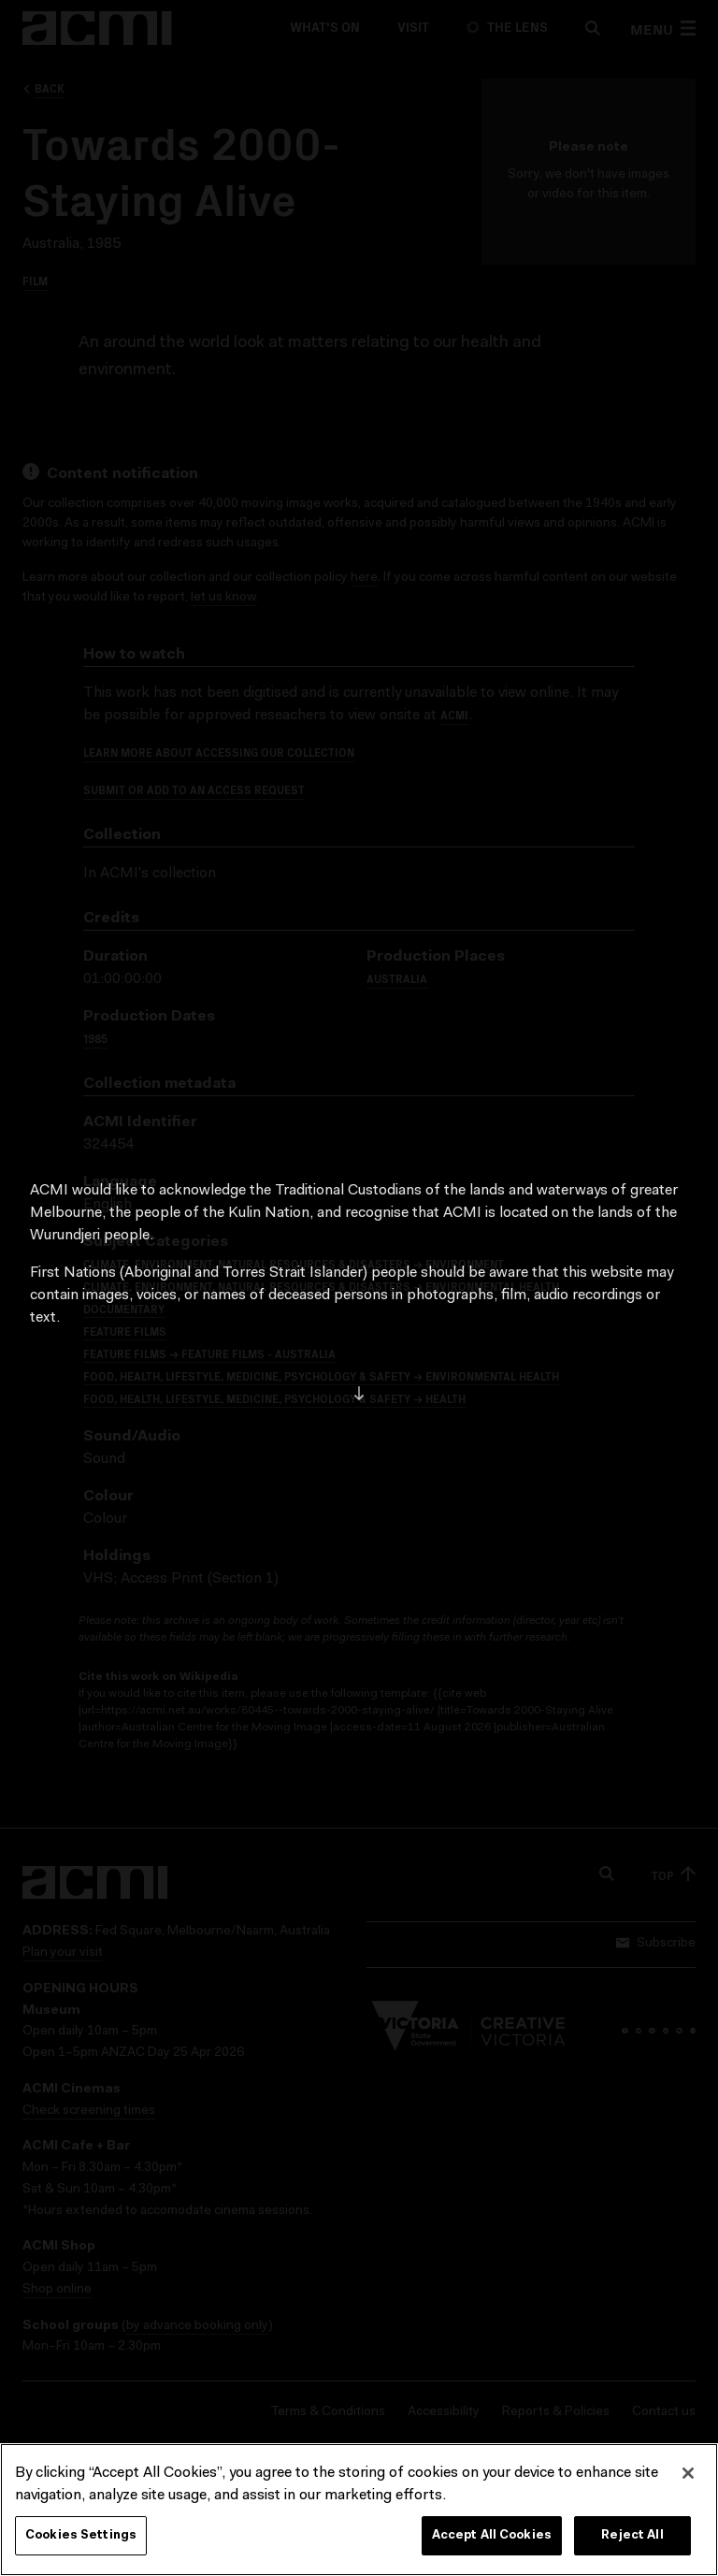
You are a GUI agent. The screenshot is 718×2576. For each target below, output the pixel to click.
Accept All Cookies (492, 2538)
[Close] (688, 2475)
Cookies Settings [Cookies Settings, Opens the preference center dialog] (80, 2538)
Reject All (632, 2538)
